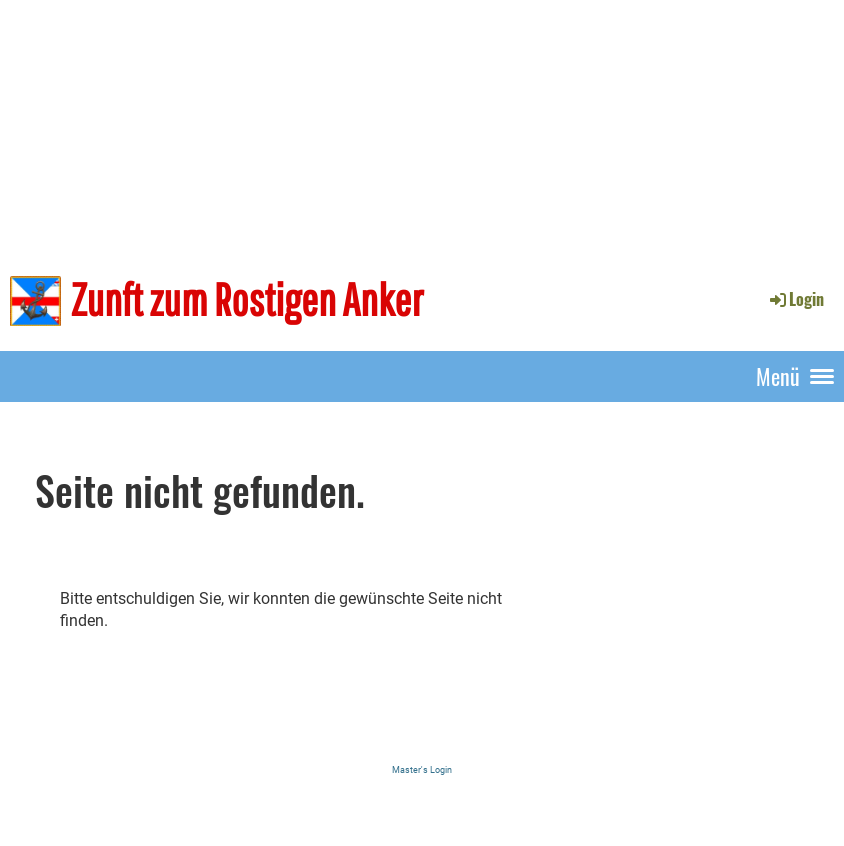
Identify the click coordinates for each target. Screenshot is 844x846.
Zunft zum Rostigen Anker (247, 299)
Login (795, 299)
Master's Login (422, 769)
